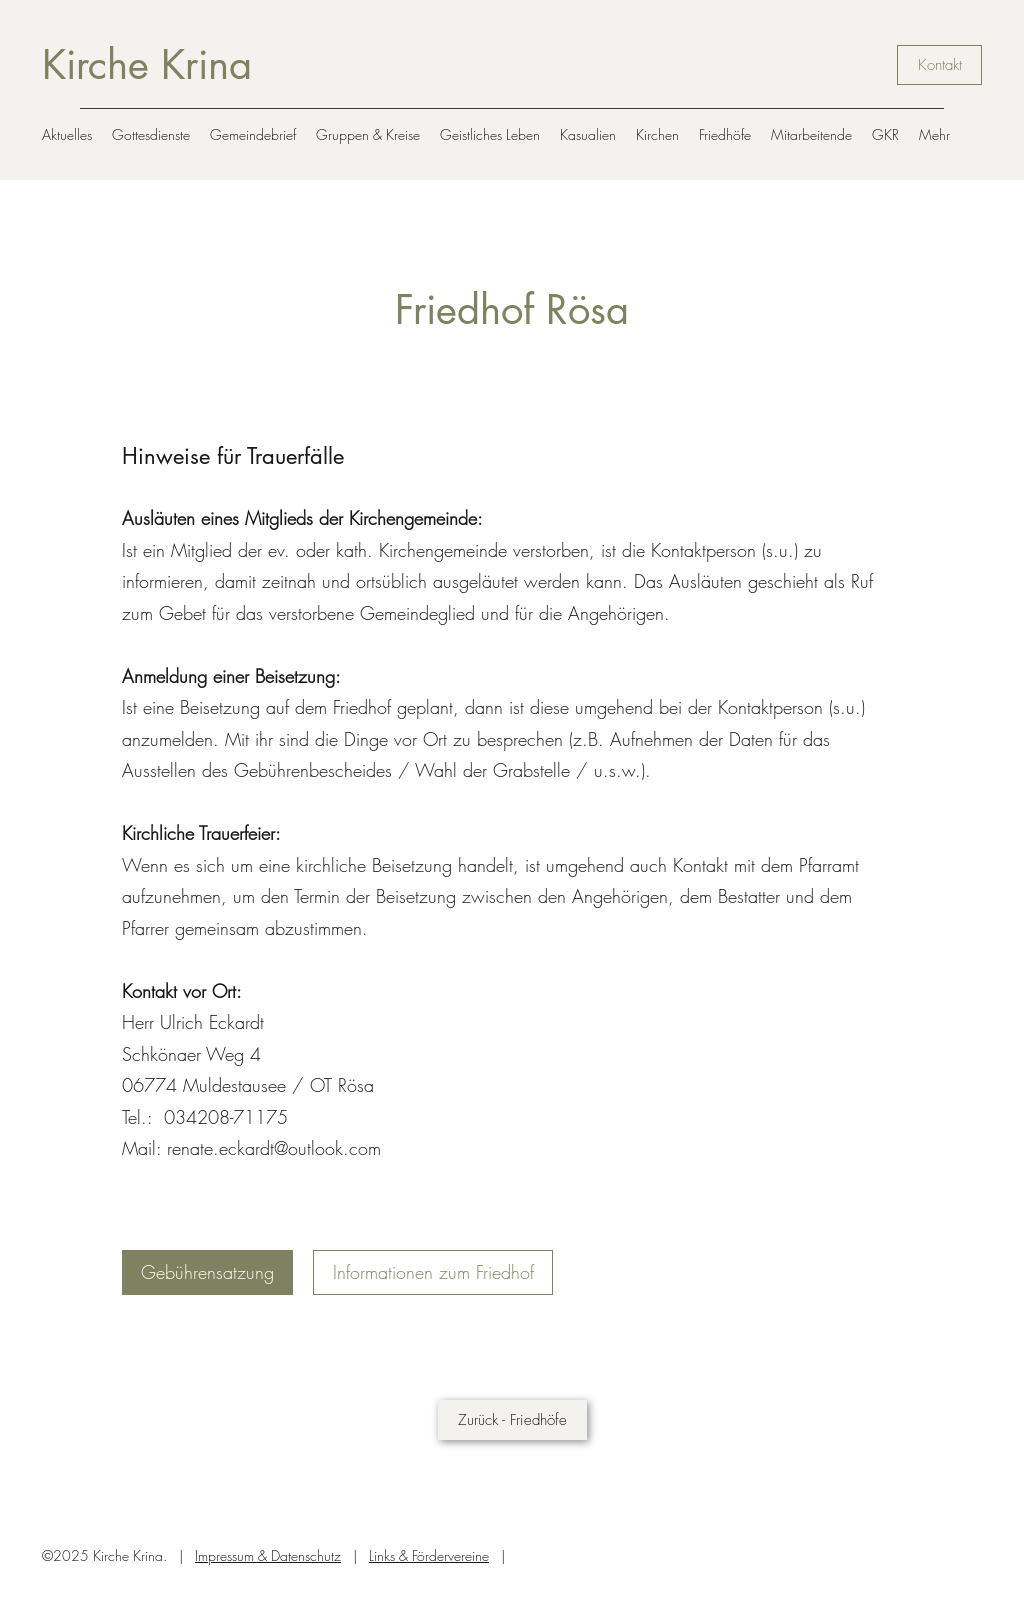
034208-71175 (226, 1117)
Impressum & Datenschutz (268, 1555)
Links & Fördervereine (429, 1555)
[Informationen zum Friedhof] (433, 1272)
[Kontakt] (939, 65)
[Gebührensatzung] (207, 1272)
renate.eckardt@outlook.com (274, 1148)
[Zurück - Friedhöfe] (512, 1420)
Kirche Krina (147, 65)
